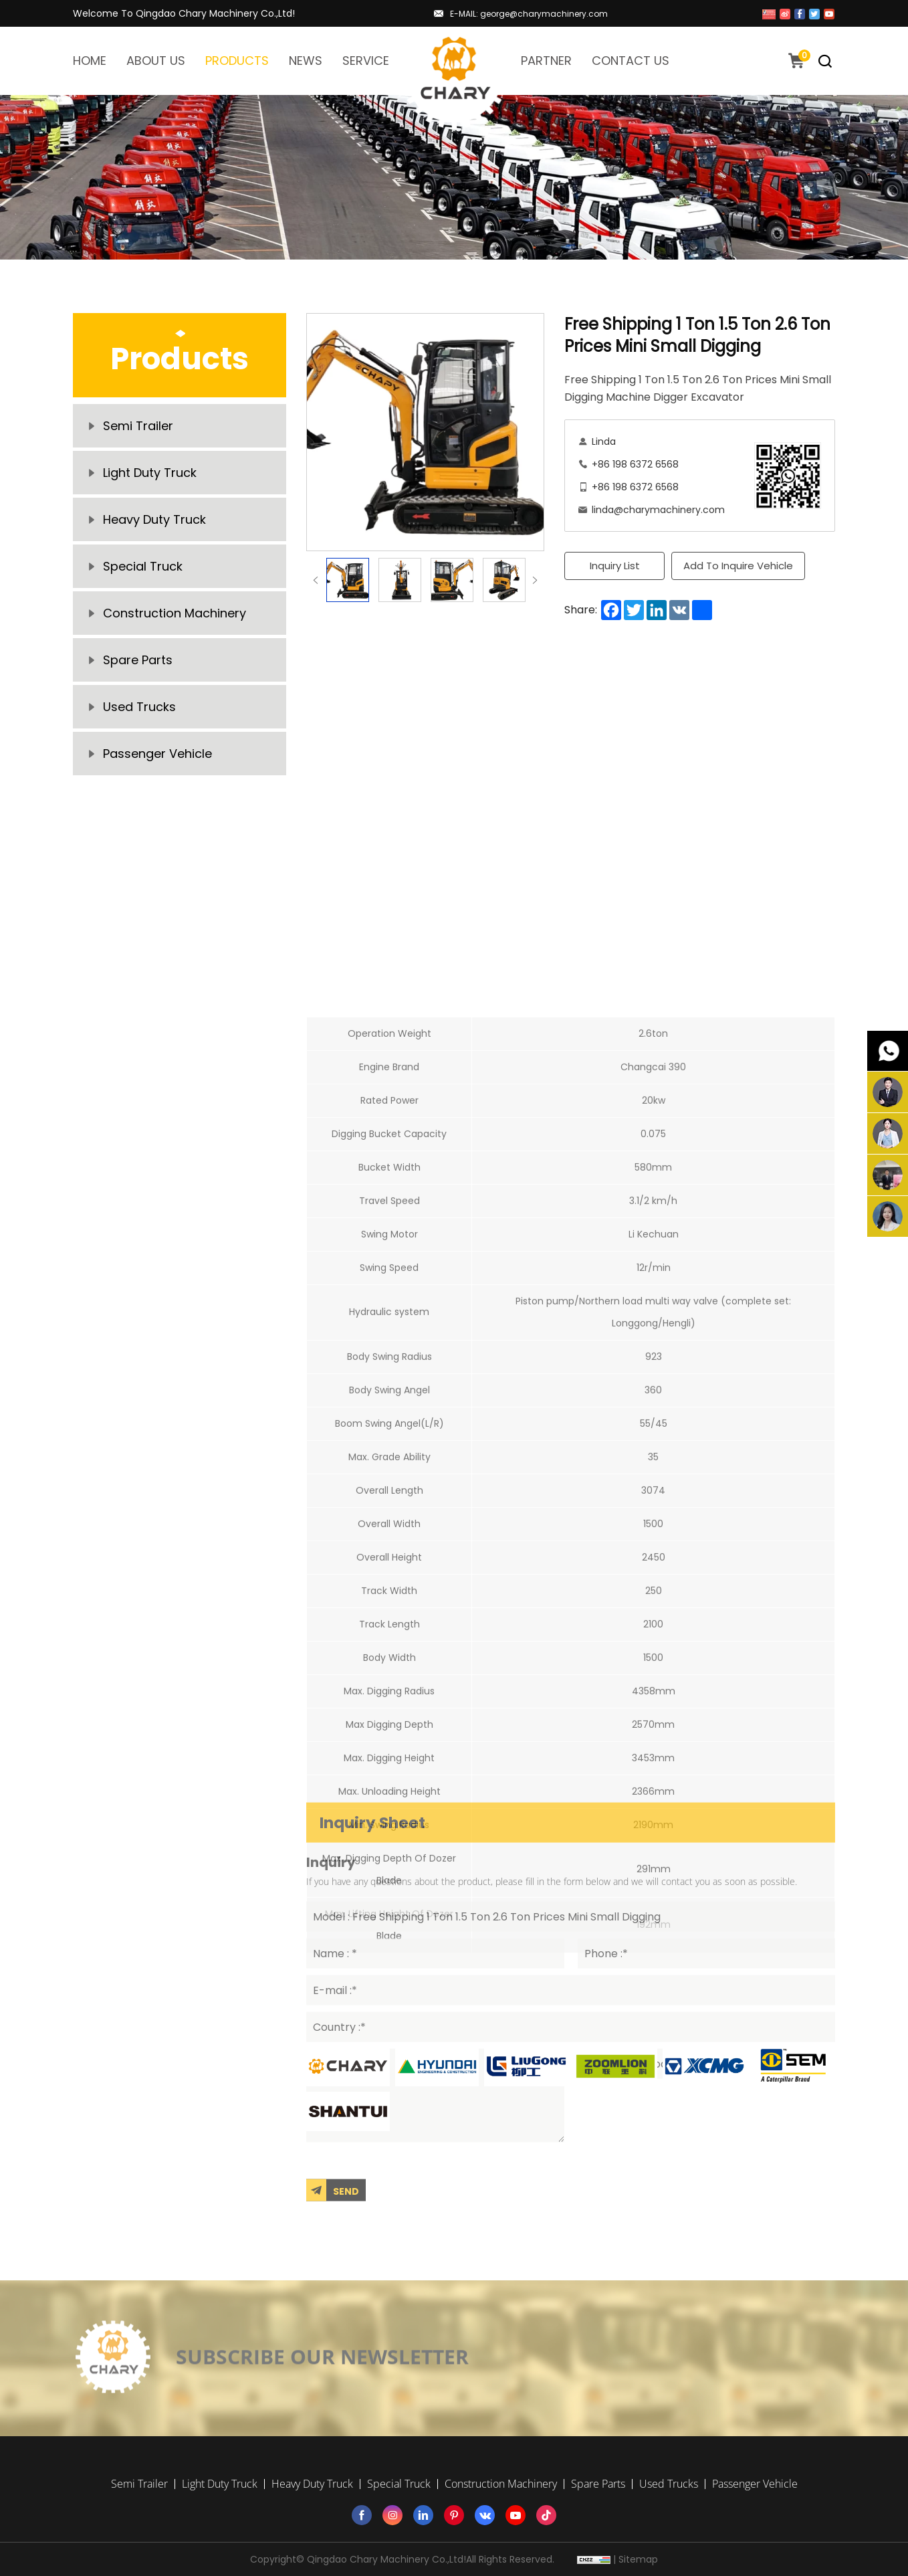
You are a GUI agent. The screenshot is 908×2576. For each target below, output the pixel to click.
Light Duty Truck (150, 472)
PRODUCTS (237, 60)
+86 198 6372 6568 (635, 464)
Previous (316, 580)
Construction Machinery (174, 613)
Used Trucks (139, 706)
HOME (89, 60)
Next (535, 580)
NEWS (305, 60)
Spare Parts (138, 660)
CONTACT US (630, 60)
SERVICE (365, 60)
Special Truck (143, 566)
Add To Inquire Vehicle (738, 566)
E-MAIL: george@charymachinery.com (529, 13)
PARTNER (546, 60)
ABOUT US (155, 60)
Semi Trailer (138, 425)
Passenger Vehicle (157, 753)
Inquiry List (615, 566)
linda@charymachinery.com (658, 509)
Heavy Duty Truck (154, 519)
